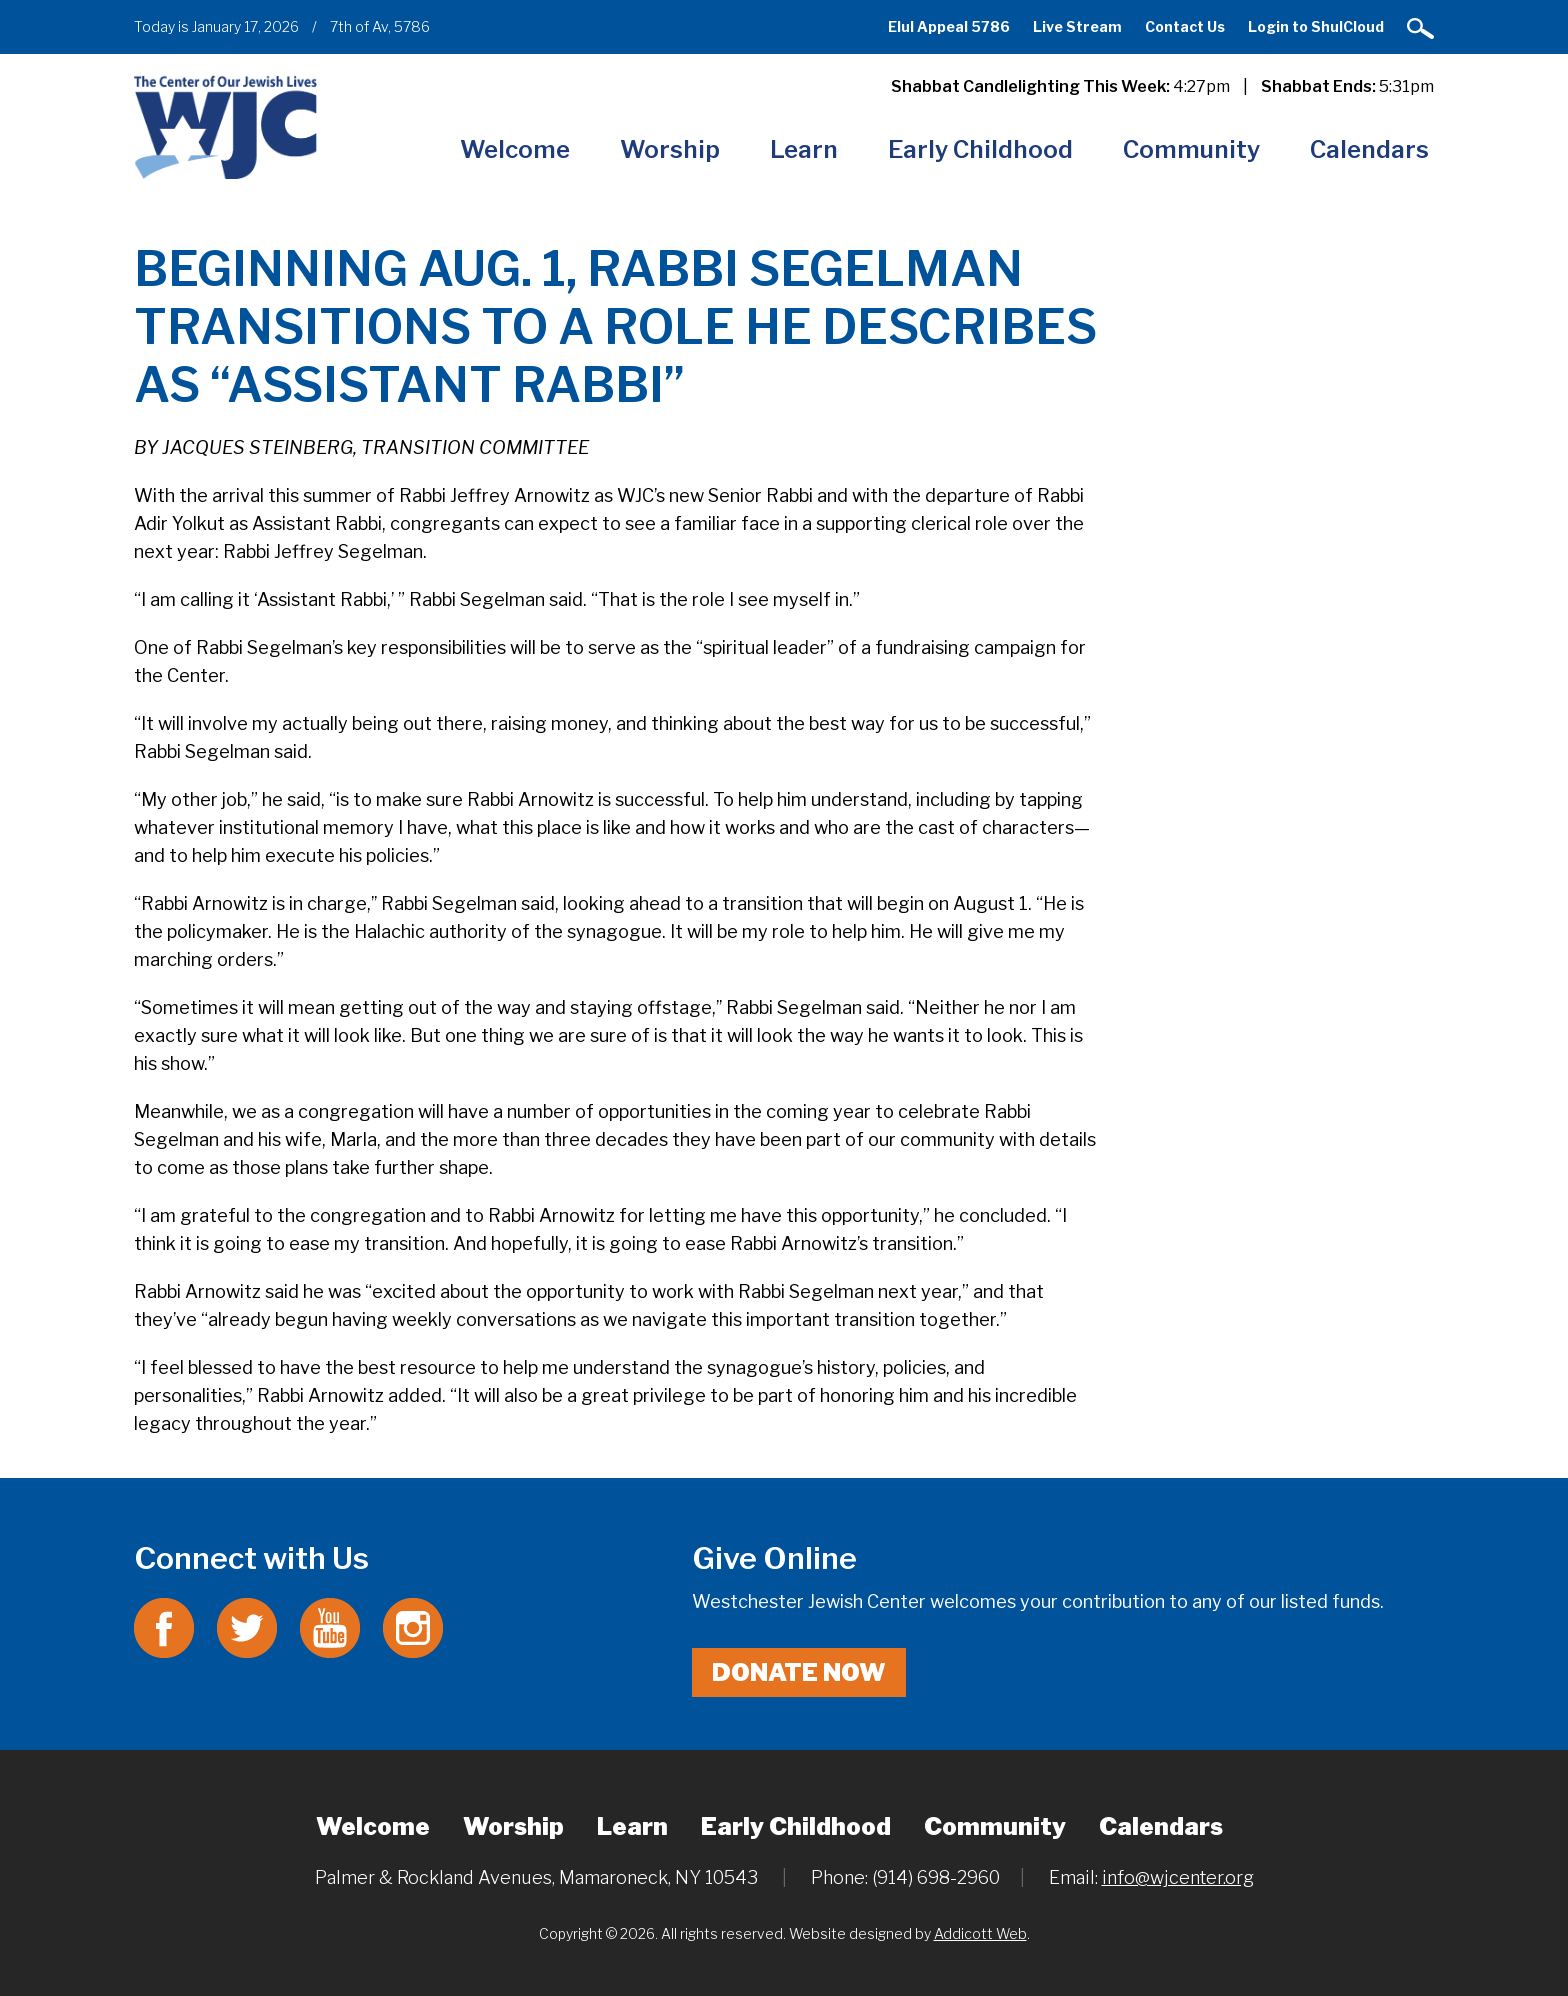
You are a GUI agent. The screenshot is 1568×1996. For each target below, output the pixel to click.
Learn (804, 149)
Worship (670, 149)
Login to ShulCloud (1316, 26)
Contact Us (1185, 26)
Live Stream (1077, 26)
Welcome (515, 149)
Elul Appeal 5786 (949, 26)
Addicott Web (980, 1933)
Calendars (1369, 149)
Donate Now (799, 1672)
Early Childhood (980, 149)
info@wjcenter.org (1178, 1877)
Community (1191, 149)
